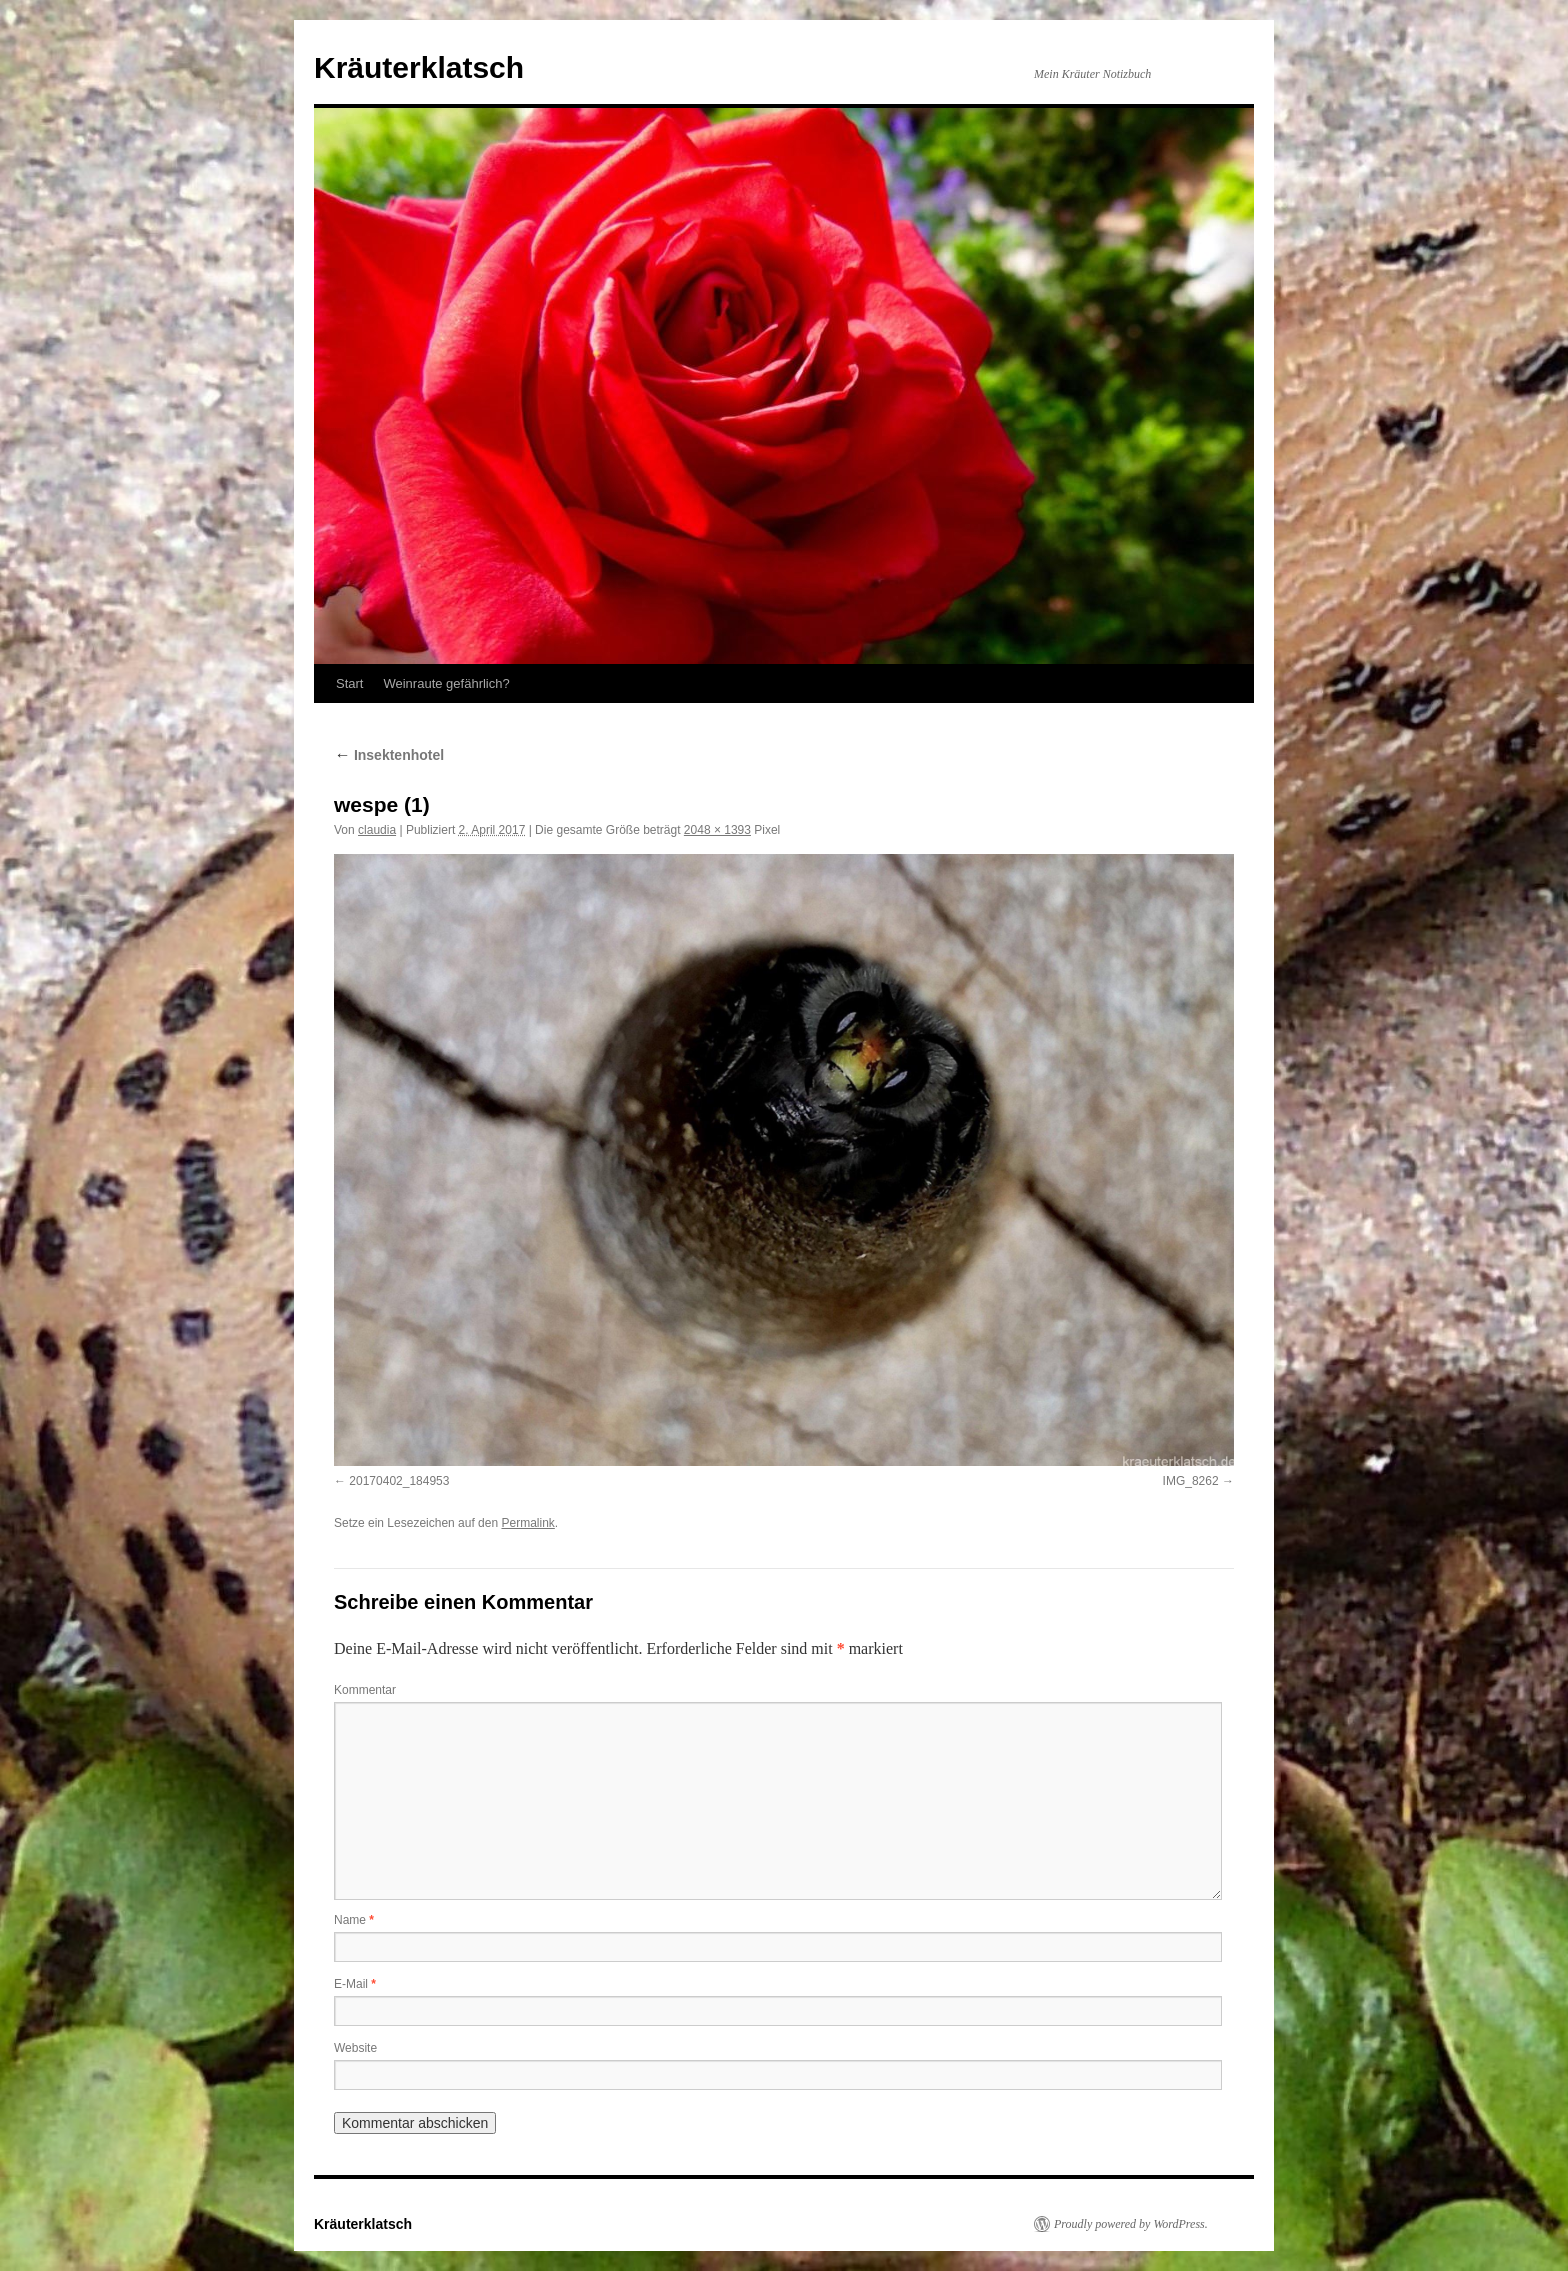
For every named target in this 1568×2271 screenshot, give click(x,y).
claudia (377, 830)
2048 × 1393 (717, 830)
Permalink (527, 1523)
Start (349, 683)
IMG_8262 (1191, 1481)
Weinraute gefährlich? (446, 683)
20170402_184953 (399, 1481)
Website (355, 2048)
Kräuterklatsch (419, 67)
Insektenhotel (389, 755)
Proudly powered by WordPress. (1131, 2224)
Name (354, 1920)
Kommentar (365, 1690)
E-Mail (355, 1984)
